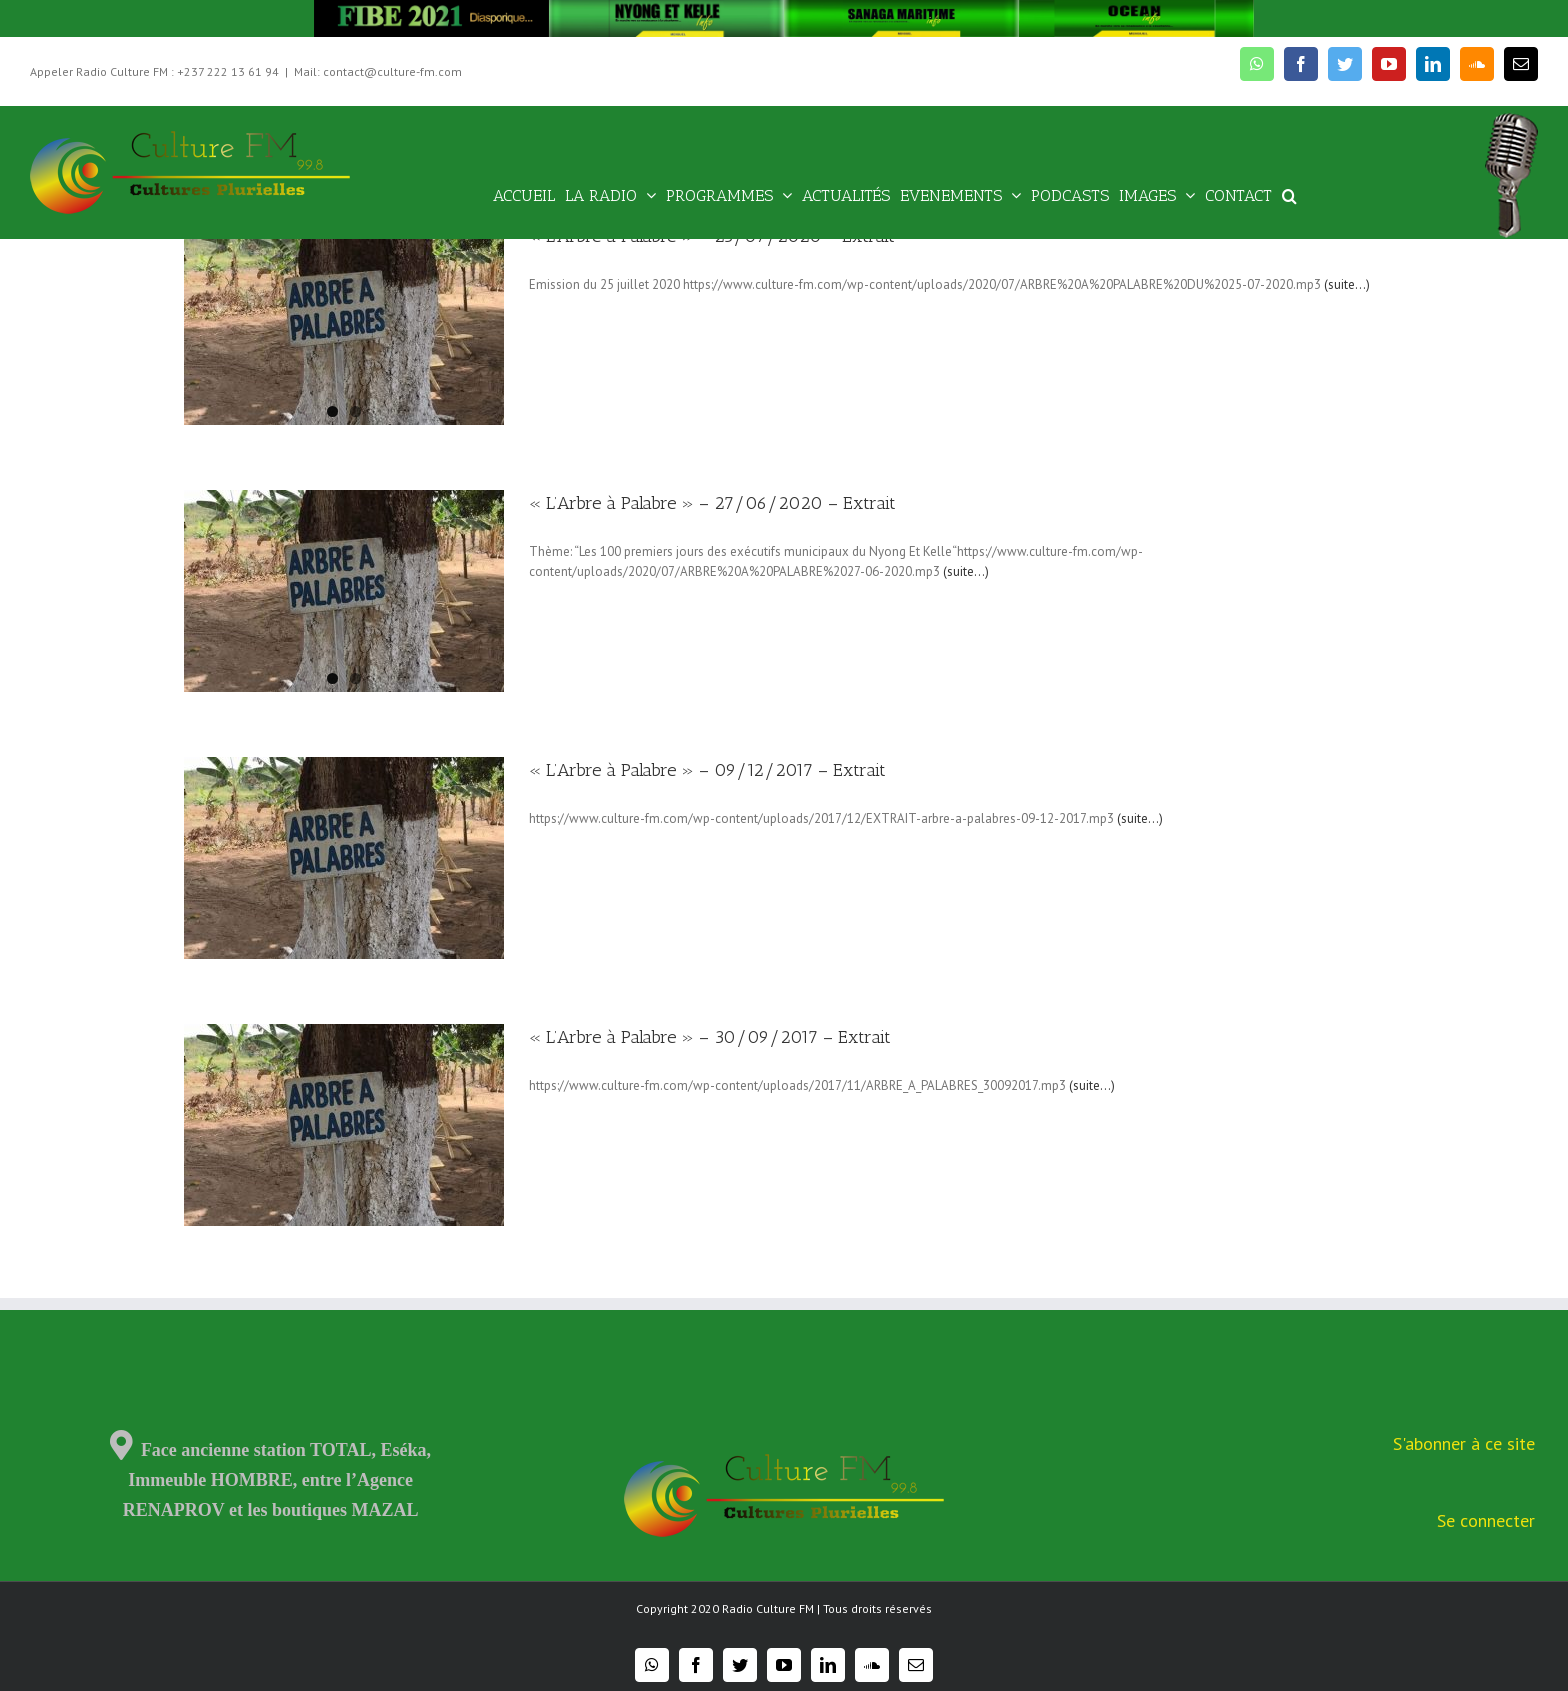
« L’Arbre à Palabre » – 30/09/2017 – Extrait (710, 1037)
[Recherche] (1289, 194)
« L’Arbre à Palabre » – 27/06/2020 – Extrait (712, 503)
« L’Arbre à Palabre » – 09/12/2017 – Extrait (707, 770)
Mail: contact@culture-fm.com (378, 71)
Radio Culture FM (768, 1608)
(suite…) (1347, 284)
